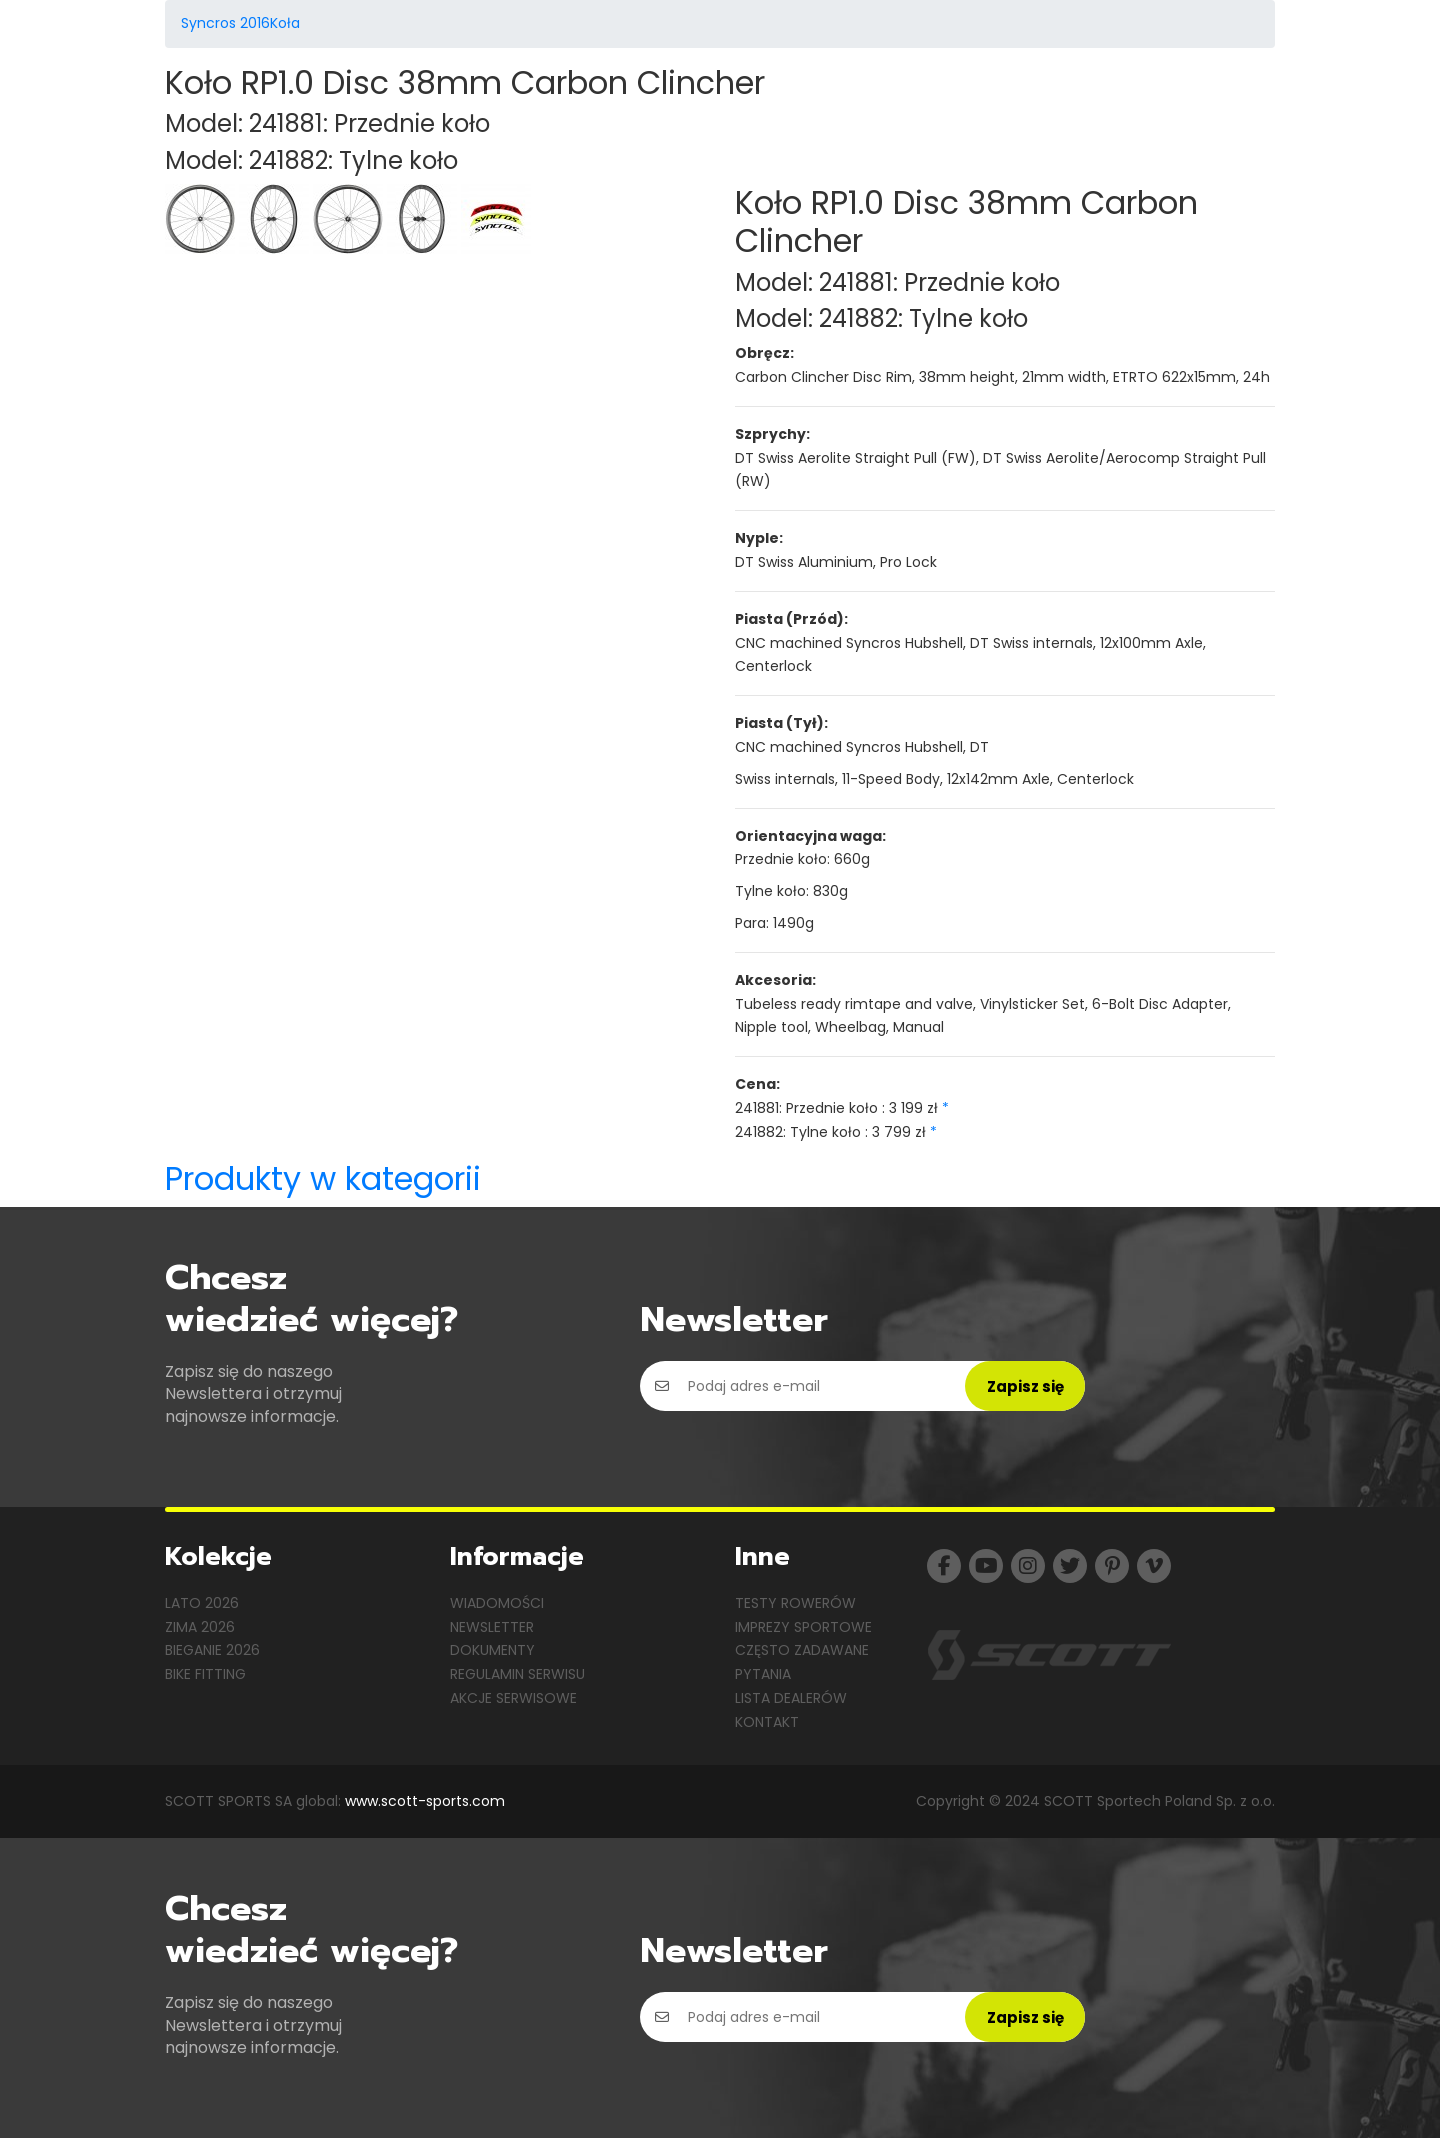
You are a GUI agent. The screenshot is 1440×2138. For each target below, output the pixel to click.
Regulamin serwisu (517, 1674)
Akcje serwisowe (513, 1698)
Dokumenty (492, 1650)
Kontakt (767, 1722)
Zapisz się (1025, 1386)
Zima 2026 (200, 1627)
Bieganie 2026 (212, 1650)
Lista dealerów (791, 1698)
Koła (285, 23)
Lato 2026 (202, 1603)
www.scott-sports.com (425, 1801)
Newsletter (492, 1627)
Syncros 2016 (225, 23)
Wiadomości (497, 1603)
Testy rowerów (795, 1603)
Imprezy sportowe (803, 1627)
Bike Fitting (205, 1674)
